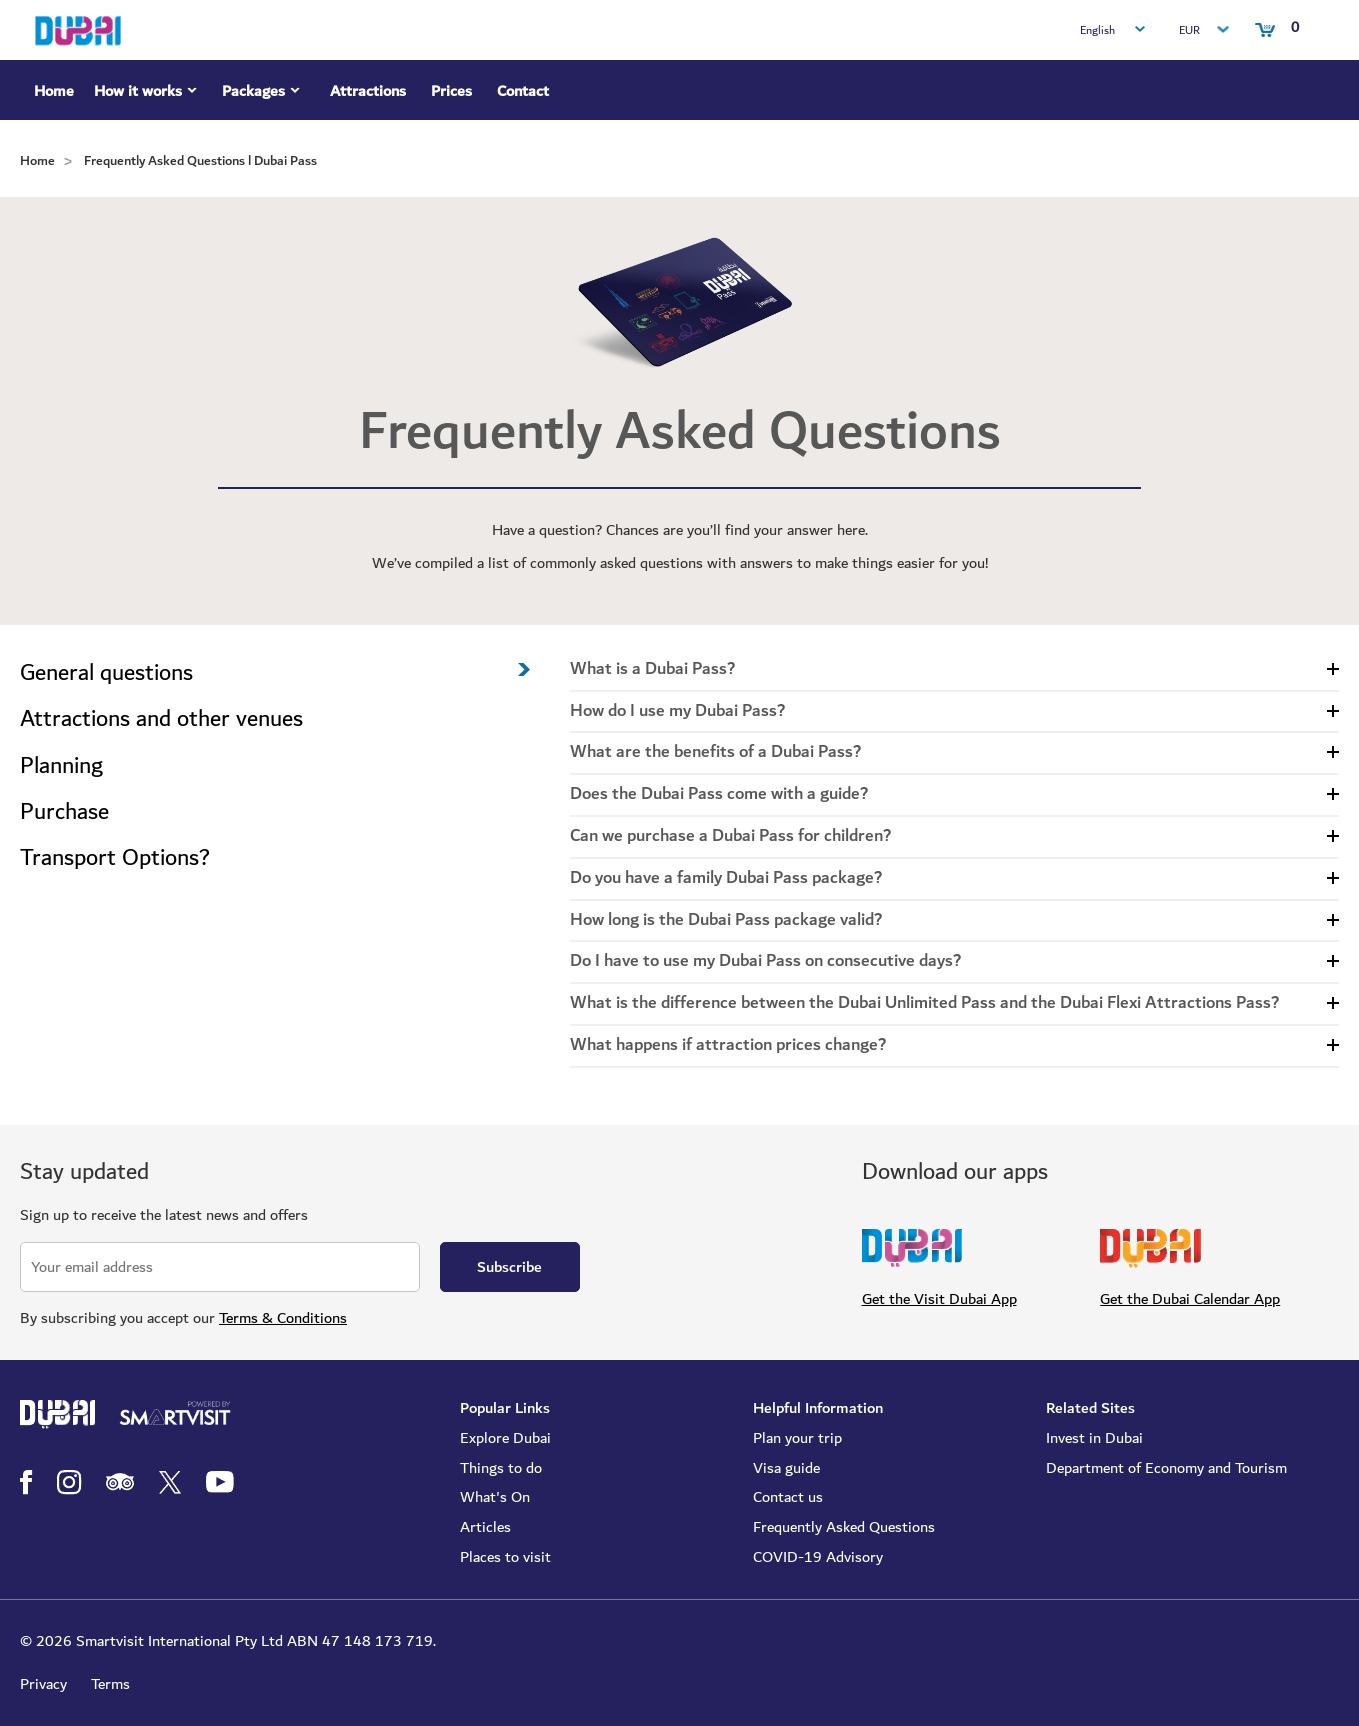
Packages (263, 94)
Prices (451, 91)
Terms (110, 1684)
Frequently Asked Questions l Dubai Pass (200, 160)
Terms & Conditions (283, 1318)
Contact (523, 91)
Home (54, 91)
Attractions (368, 91)
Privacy (43, 1684)
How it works (148, 94)
